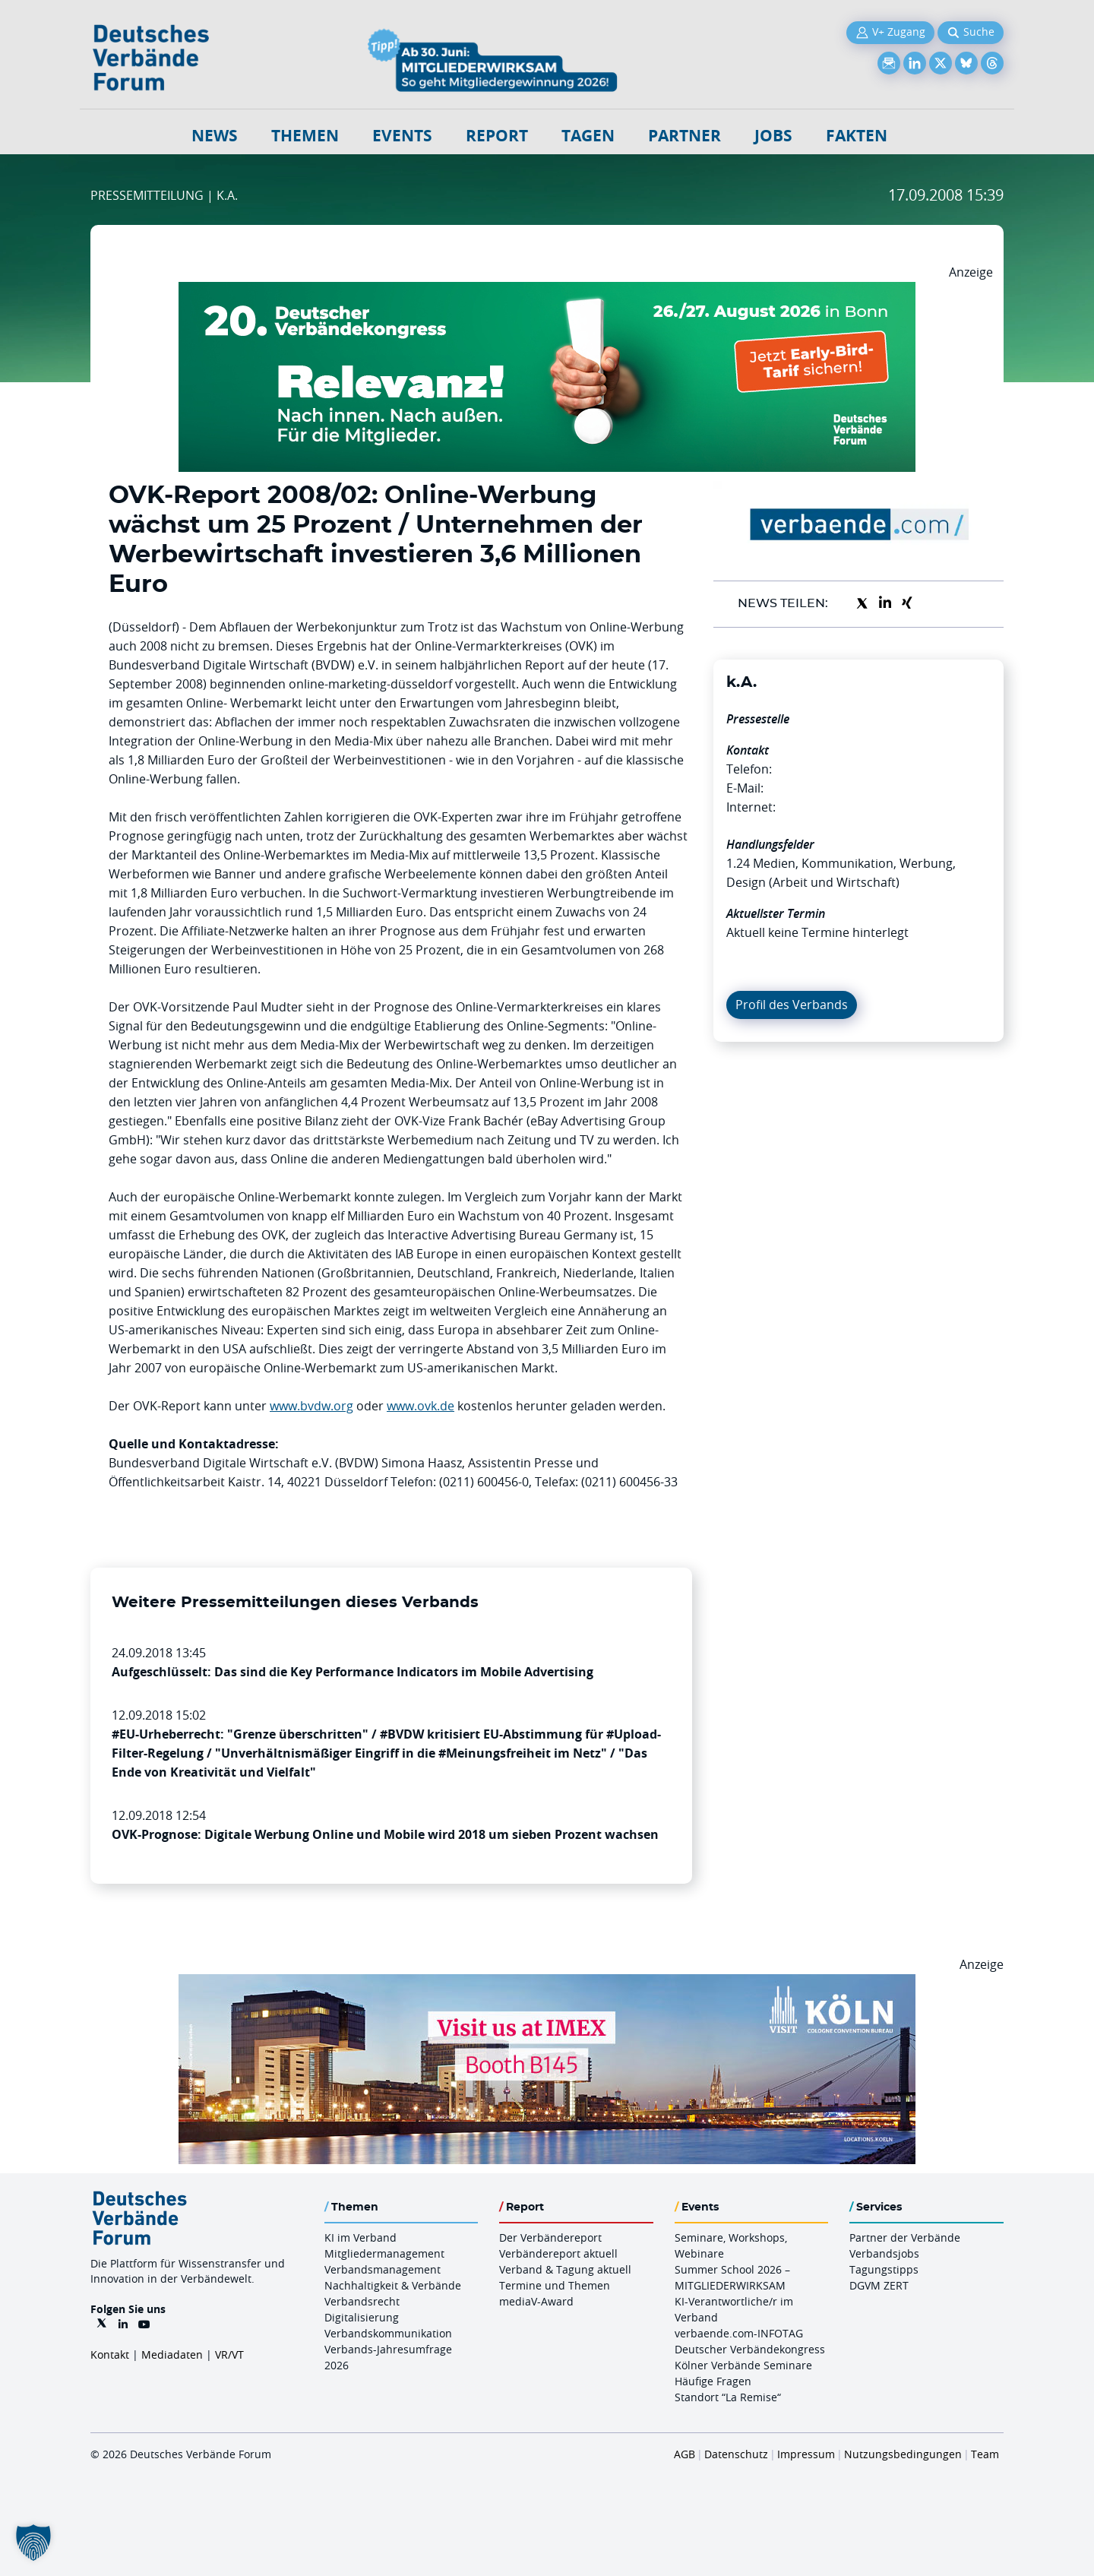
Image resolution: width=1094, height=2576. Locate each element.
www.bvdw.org (311, 1405)
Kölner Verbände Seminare (743, 2365)
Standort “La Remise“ (728, 2397)
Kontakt (109, 2354)
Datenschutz (736, 2454)
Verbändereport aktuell (558, 2253)
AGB (684, 2454)
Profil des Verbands (791, 1004)
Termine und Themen (554, 2285)
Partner (684, 136)
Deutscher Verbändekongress (750, 2349)
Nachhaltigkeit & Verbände (392, 2285)
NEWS (214, 136)
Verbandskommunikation (388, 2333)
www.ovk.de (420, 1405)
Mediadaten (172, 2354)
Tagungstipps (884, 2269)
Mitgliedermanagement (384, 2253)
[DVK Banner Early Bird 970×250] (547, 291)
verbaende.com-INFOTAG (739, 2333)
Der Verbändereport (550, 2237)
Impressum (806, 2454)
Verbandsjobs (884, 2253)
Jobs (773, 136)
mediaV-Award (536, 2301)
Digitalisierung (361, 2317)
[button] (33, 2542)
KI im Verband (360, 2237)
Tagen (588, 136)
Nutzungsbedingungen (903, 2454)
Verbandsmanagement (382, 2269)
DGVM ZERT (879, 2285)
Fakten (856, 136)
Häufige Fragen (713, 2381)
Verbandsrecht (362, 2301)
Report (497, 136)
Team (985, 2454)
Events (402, 136)
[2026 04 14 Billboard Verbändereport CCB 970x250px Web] (547, 1983)
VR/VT (229, 2354)
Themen (305, 136)
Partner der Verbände (904, 2237)
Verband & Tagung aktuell (565, 2269)
